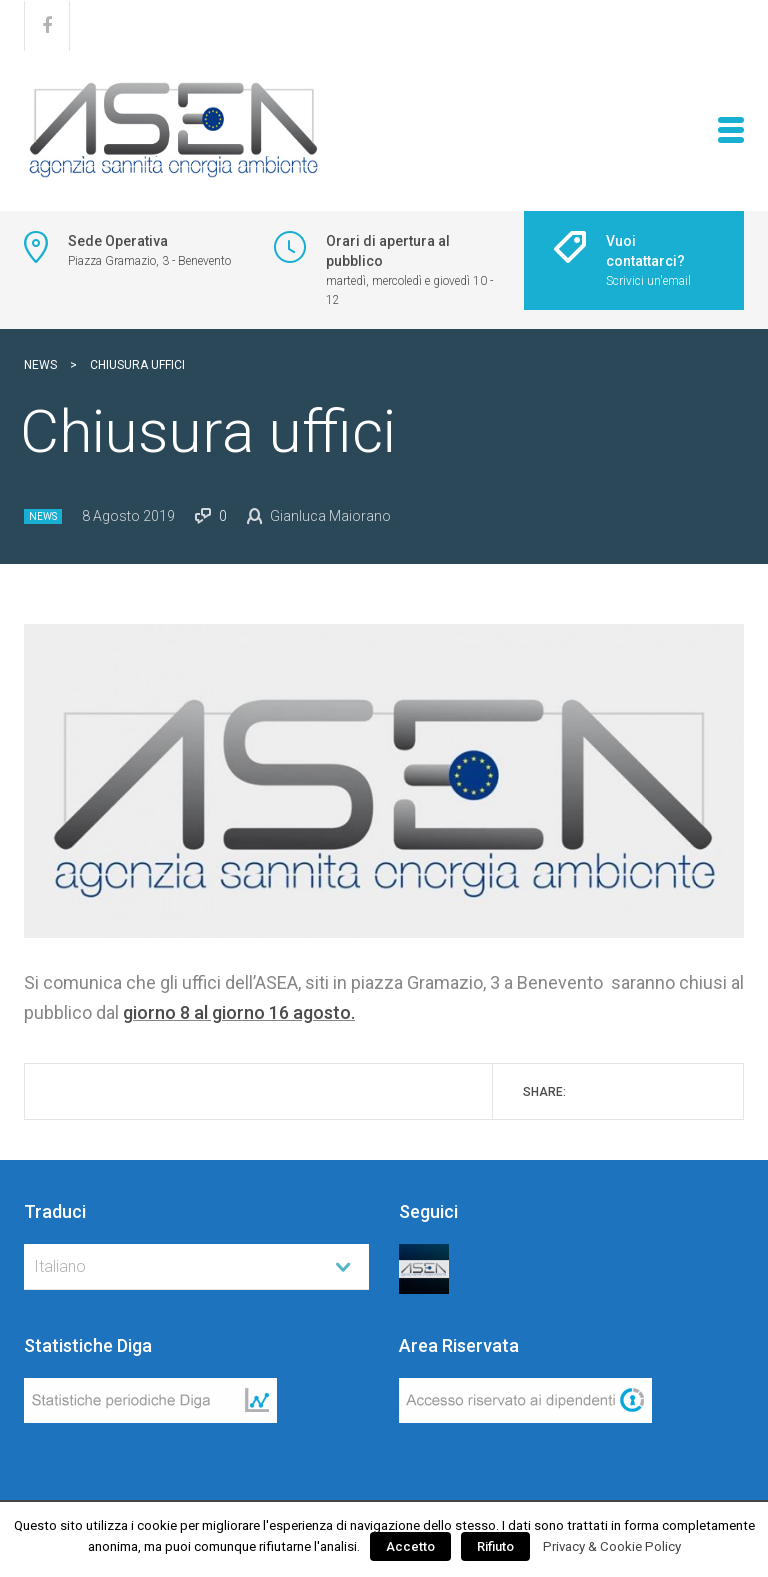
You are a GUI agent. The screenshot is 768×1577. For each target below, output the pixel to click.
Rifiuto (495, 1546)
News (43, 516)
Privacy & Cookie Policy (612, 1546)
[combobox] (196, 1267)
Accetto (410, 1546)
